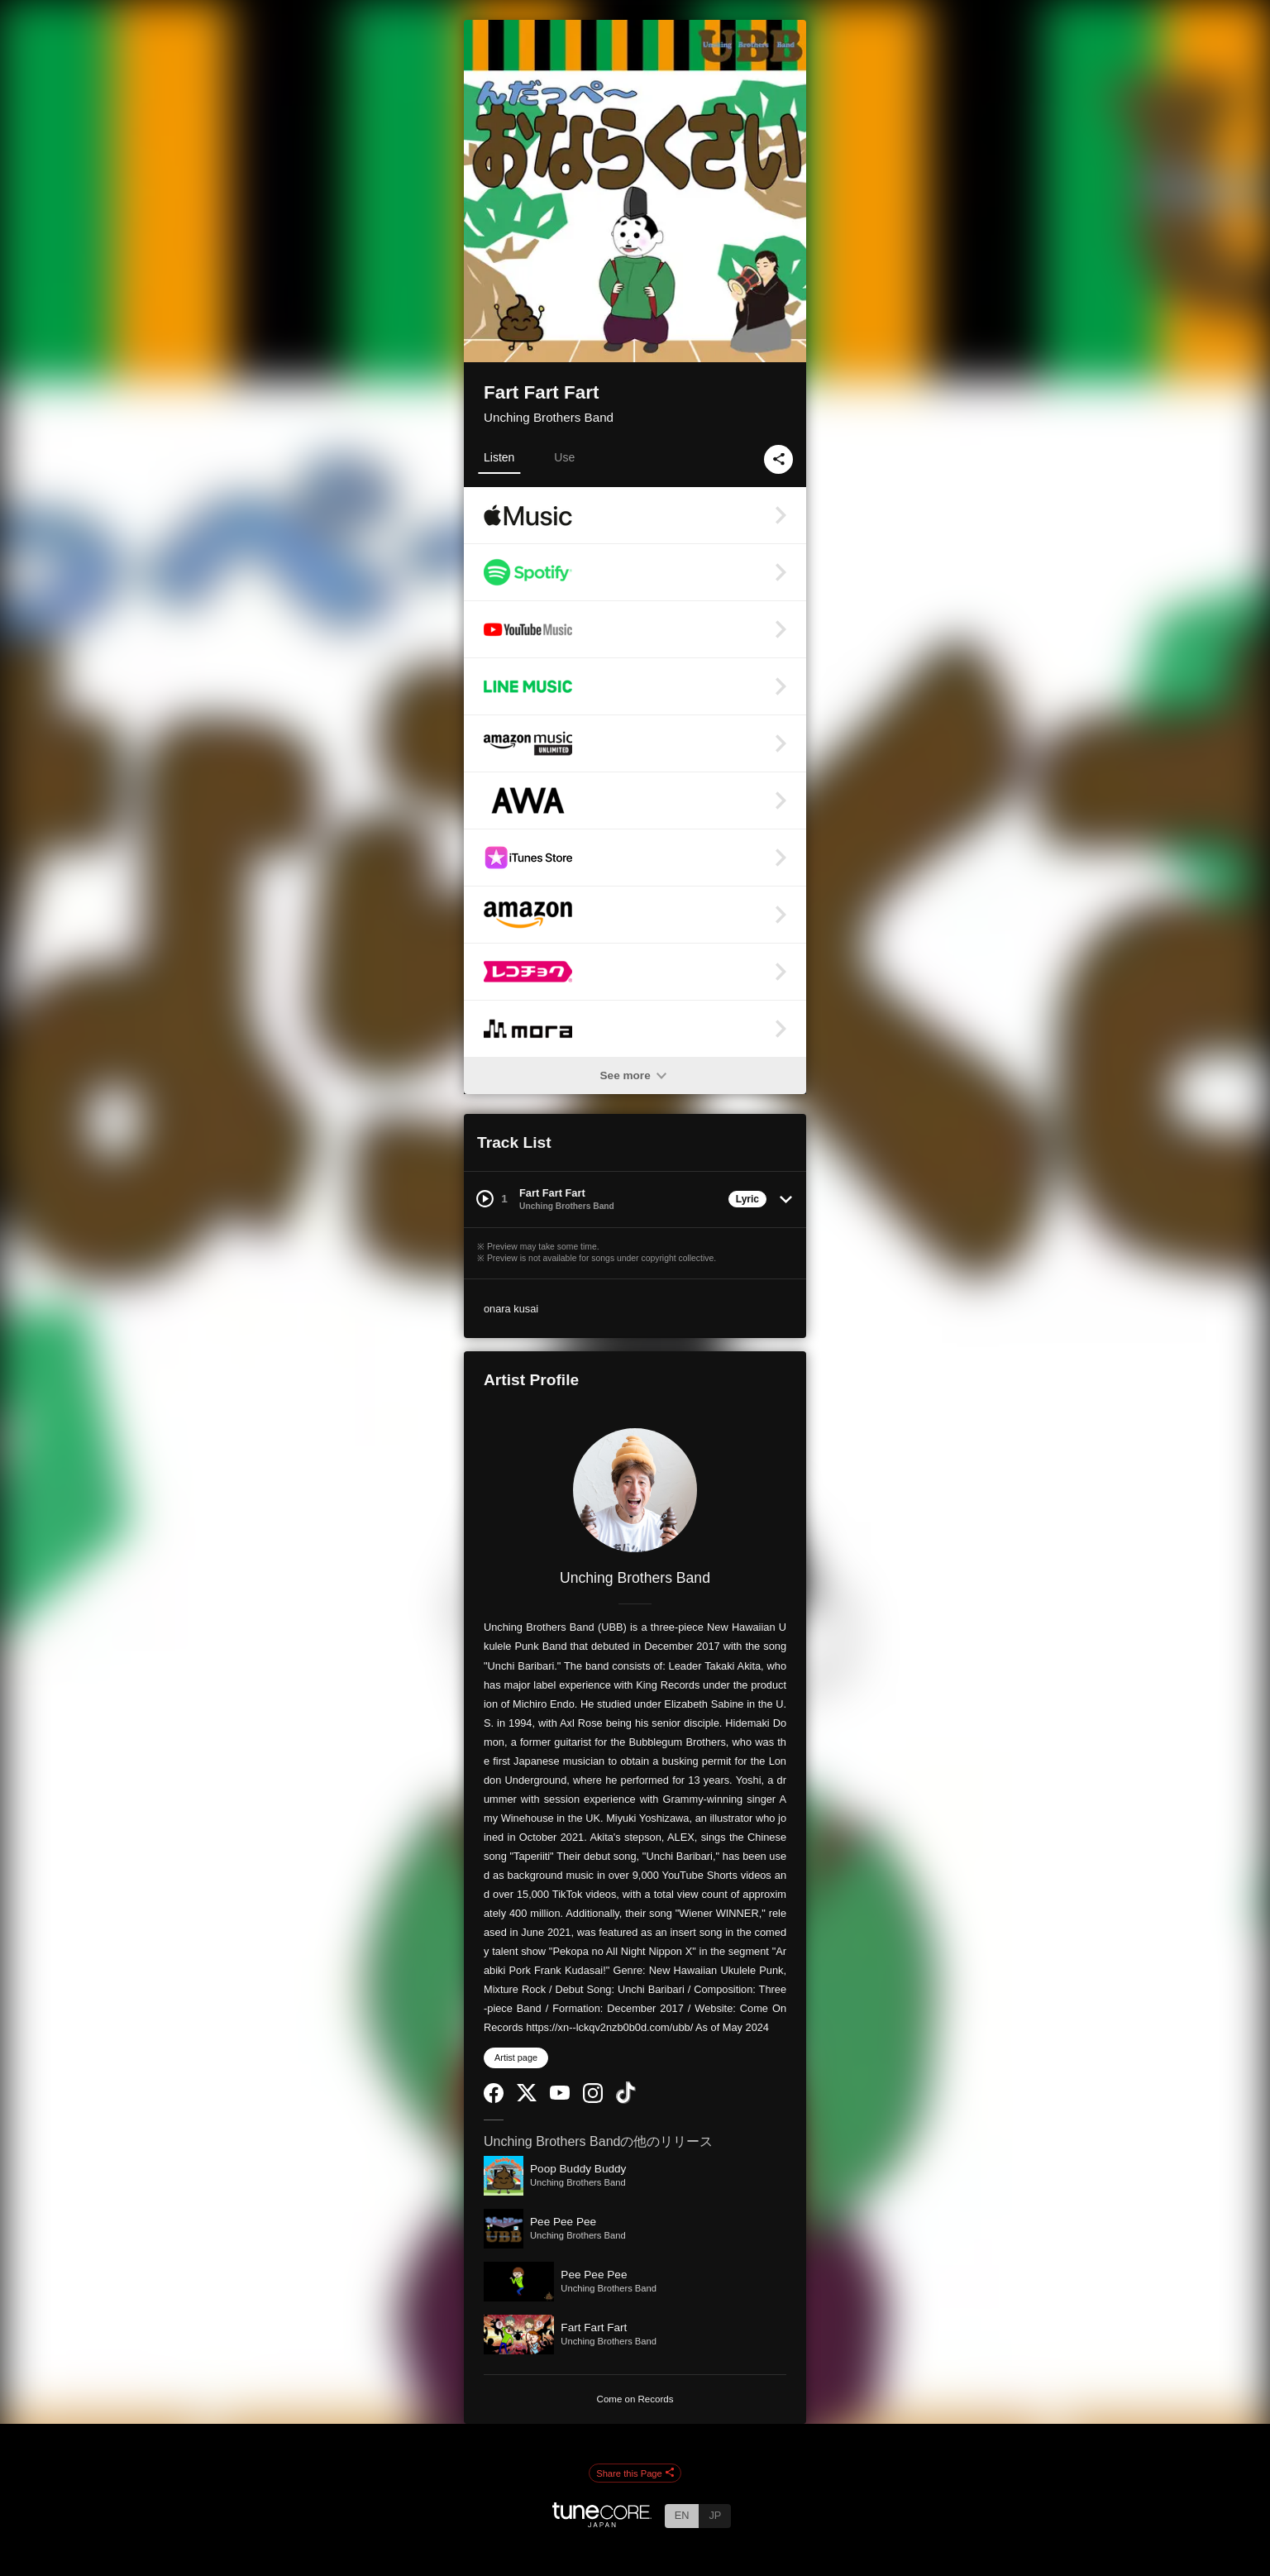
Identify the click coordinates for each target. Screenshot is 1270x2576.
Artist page (515, 2057)
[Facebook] (494, 2099)
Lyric (747, 1199)
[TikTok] (626, 2100)
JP (715, 2515)
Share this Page (635, 2473)
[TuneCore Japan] (602, 2523)
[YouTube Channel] (560, 2096)
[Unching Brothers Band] (635, 1490)
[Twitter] (527, 2097)
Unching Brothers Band (549, 417)
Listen (499, 457)
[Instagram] (593, 2099)
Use (564, 457)
